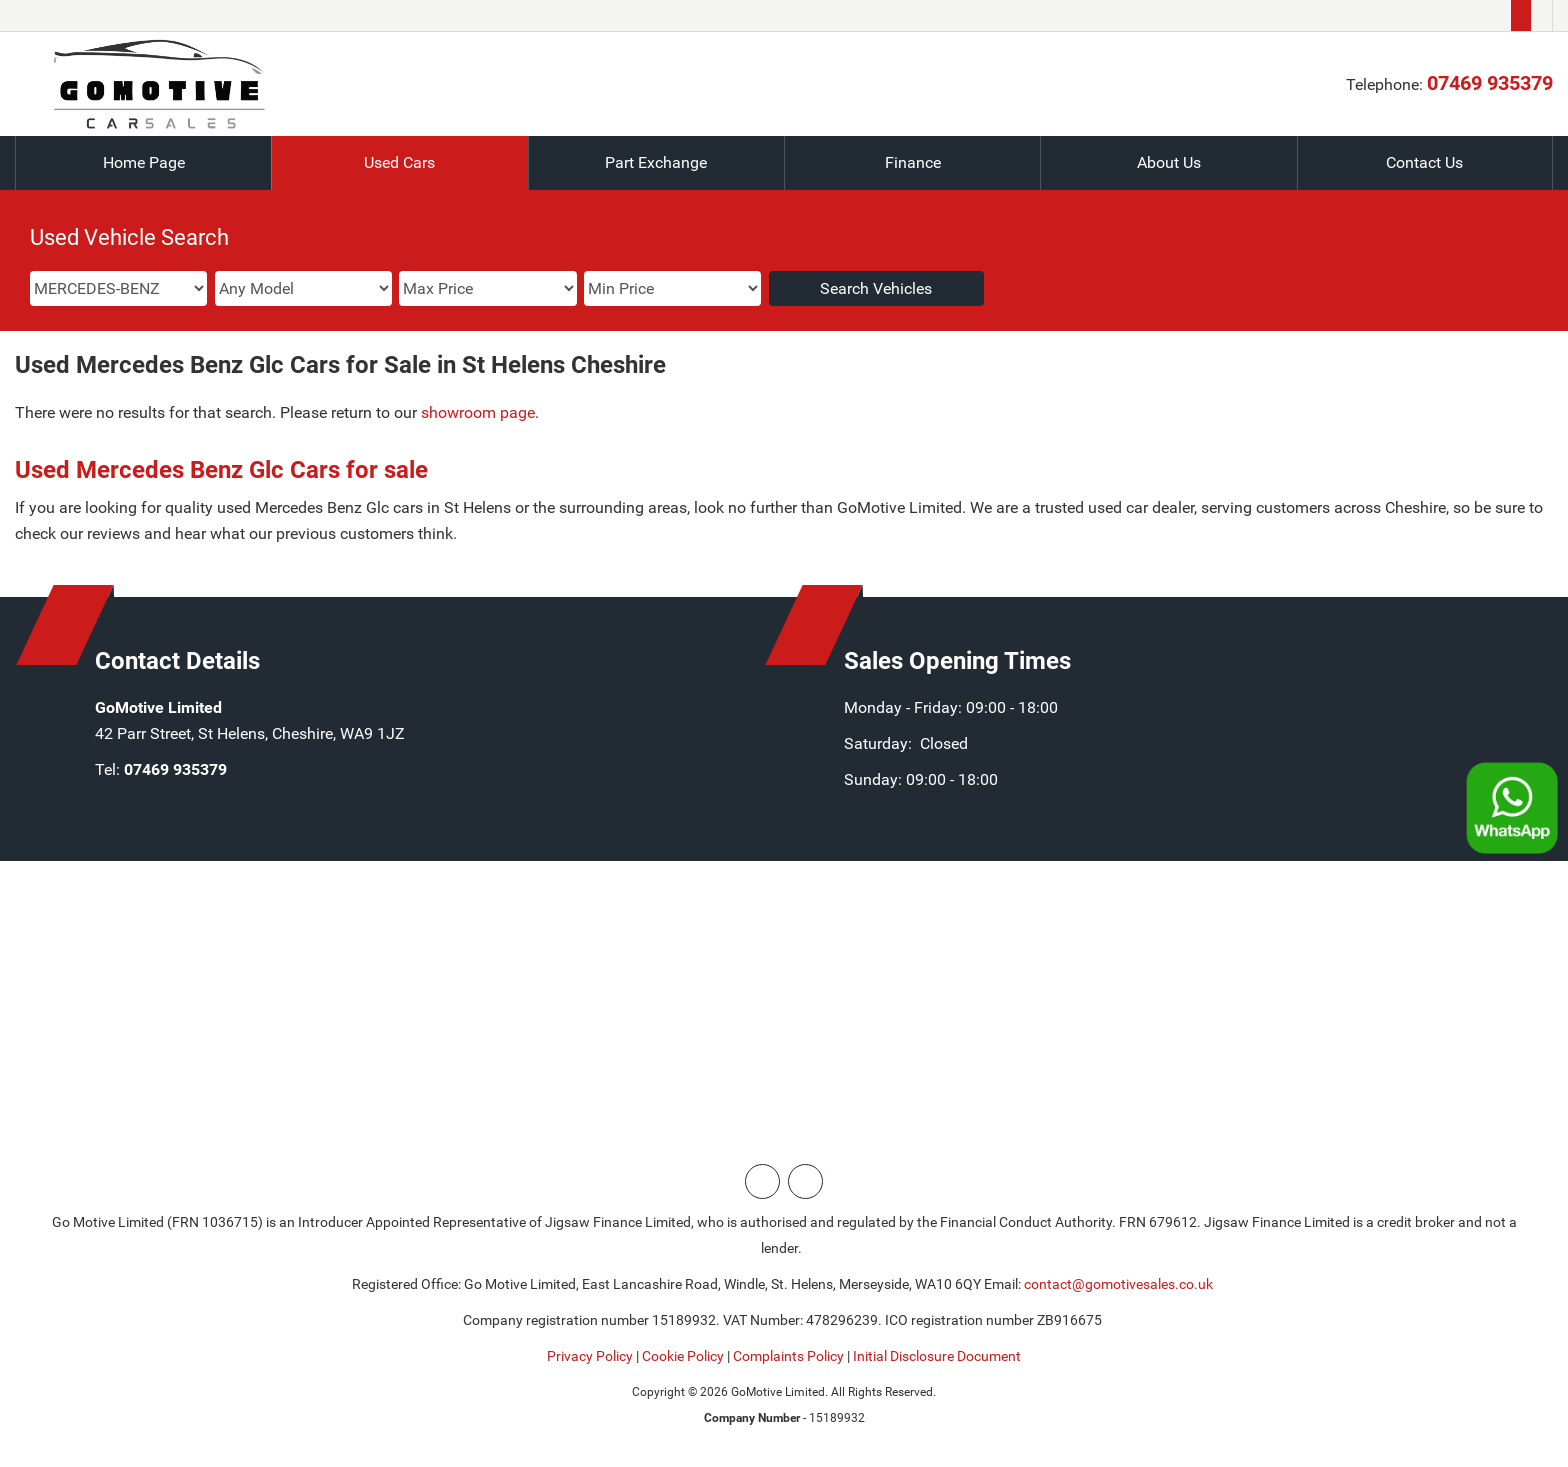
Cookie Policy (683, 1356)
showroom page (478, 412)
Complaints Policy (788, 1356)
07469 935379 (1490, 83)
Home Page (144, 162)
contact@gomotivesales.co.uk (1118, 1284)
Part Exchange (656, 162)
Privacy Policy (590, 1356)
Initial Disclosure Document (937, 1356)
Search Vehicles (876, 288)
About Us (1169, 162)
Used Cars (399, 162)
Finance (913, 162)
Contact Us (1424, 162)
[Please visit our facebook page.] (1541, 16)
